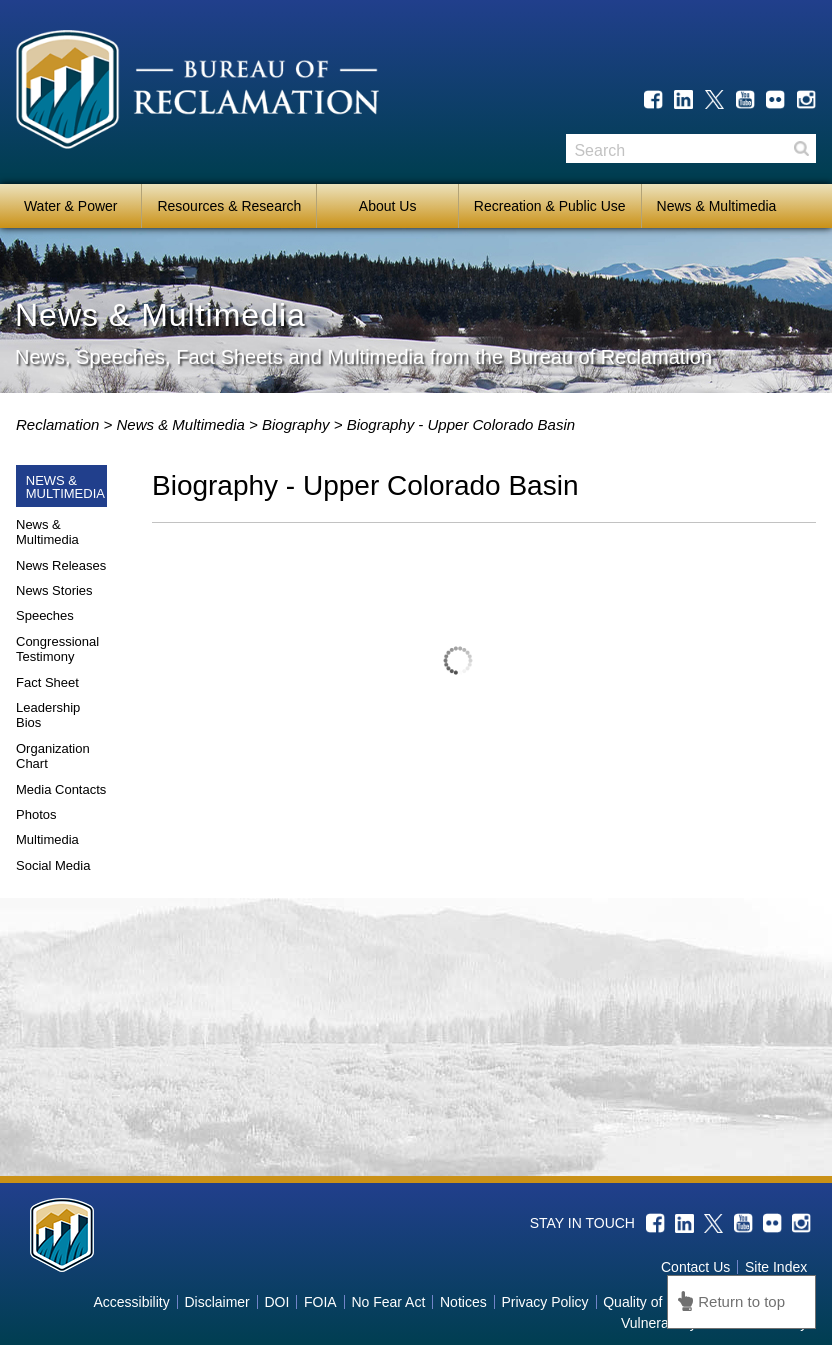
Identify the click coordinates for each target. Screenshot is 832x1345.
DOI (276, 1302)
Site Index (776, 1267)
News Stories (54, 590)
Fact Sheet (47, 682)
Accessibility (131, 1302)
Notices (463, 1302)
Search (801, 148)
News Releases (61, 565)
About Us (388, 206)
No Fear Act (388, 1302)
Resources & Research (229, 206)
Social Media (53, 865)
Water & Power (71, 206)
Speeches (45, 615)
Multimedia (47, 839)
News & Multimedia (717, 206)
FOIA (320, 1302)
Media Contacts (61, 789)
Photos (36, 814)
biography (304, 424)
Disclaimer (216, 1302)
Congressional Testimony (57, 649)
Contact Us (695, 1267)
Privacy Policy (544, 1302)
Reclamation (60, 424)
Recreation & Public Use (550, 206)
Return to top (741, 1301)
